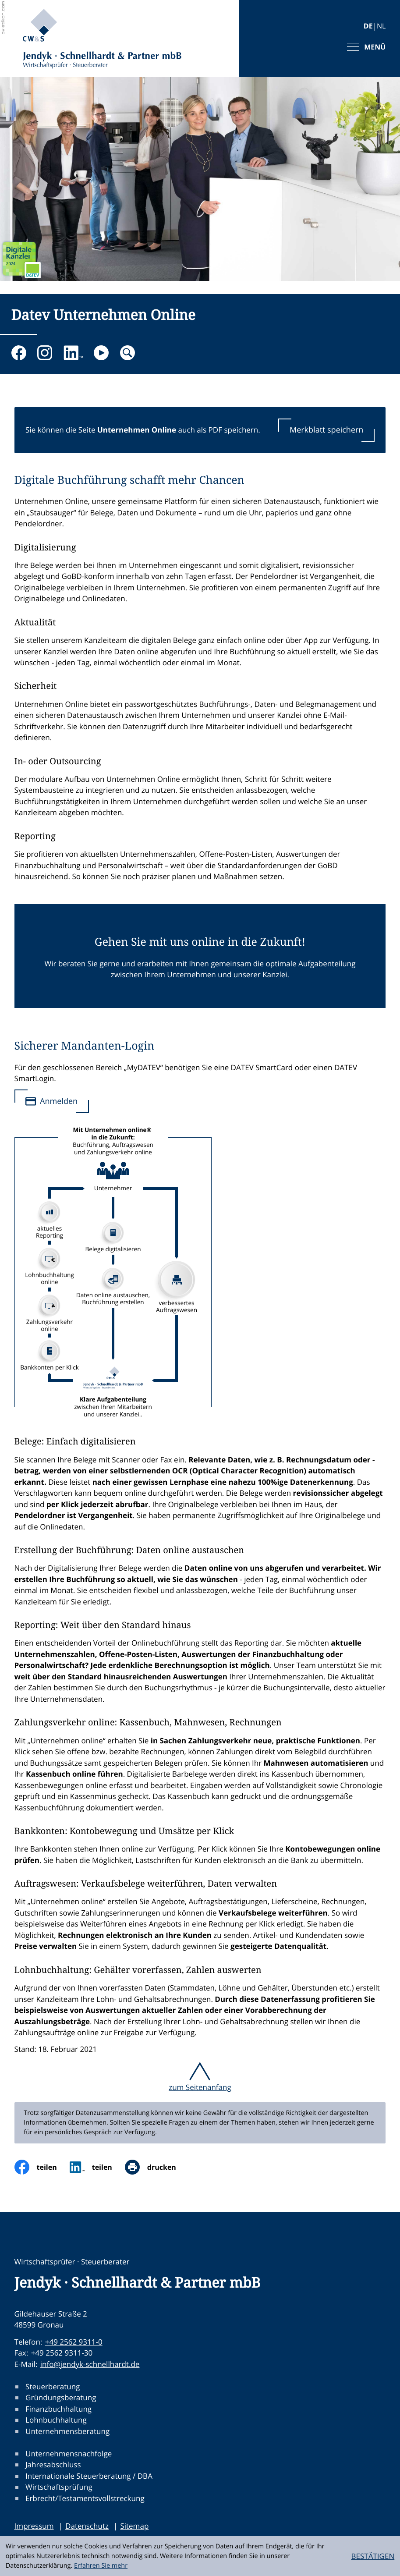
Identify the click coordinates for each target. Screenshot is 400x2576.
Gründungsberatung (60, 2398)
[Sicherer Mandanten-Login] (51, 1102)
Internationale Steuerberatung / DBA (88, 2476)
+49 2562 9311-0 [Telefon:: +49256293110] (74, 2342)
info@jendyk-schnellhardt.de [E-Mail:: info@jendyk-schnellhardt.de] (90, 2364)
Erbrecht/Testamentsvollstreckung (85, 2498)
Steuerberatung (52, 2386)
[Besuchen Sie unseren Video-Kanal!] (101, 352)
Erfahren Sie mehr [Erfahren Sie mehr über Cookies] (100, 2566)
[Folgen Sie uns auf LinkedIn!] (73, 352)
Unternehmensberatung (67, 2431)
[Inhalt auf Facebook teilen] (42, 2167)
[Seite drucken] (157, 2167)
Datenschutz (87, 2526)
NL (381, 26)
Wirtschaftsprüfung (58, 2487)
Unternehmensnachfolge (68, 2453)
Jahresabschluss (53, 2465)
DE (368, 26)
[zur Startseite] (102, 38)
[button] (326, 430)
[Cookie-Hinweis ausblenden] (372, 2556)
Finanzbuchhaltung (58, 2409)
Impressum (34, 2526)
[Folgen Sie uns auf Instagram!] (44, 352)
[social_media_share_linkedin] (97, 2167)
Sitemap (134, 2526)
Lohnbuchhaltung (56, 2420)
